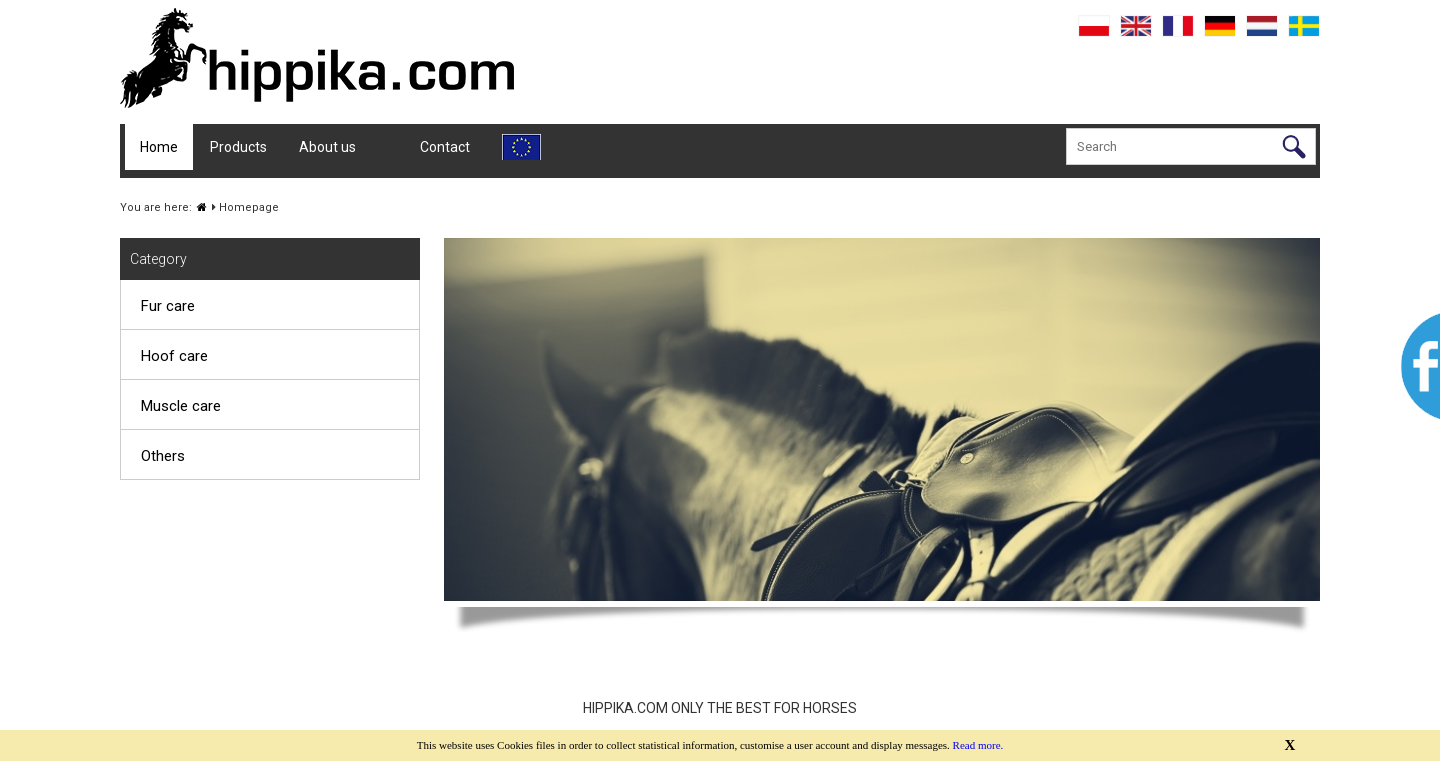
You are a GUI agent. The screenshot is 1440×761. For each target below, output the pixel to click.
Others (163, 456)
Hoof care (174, 356)
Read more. (978, 745)
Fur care (168, 306)
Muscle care (181, 406)
